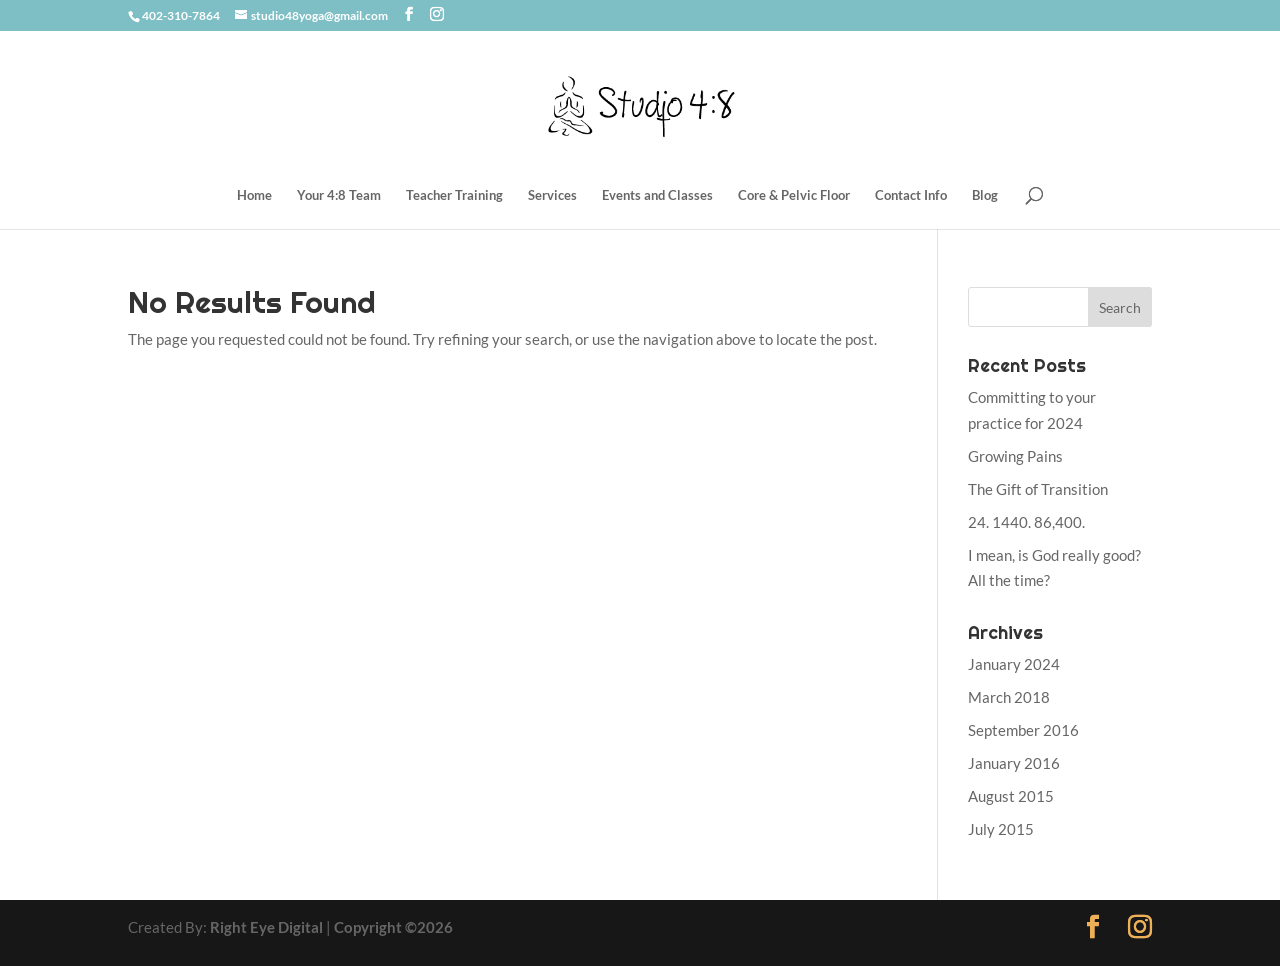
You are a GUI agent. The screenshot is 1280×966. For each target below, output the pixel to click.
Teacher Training (454, 195)
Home (254, 195)
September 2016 (1023, 730)
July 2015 (1001, 829)
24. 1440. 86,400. (1026, 522)
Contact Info (911, 195)
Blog (985, 195)
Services (552, 195)
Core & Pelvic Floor (794, 195)
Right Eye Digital (266, 927)
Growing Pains (1015, 456)
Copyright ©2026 (393, 927)
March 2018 (1009, 697)
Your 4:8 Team (339, 195)
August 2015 (1011, 796)
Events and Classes (657, 195)
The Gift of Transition (1038, 489)
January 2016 (1014, 763)
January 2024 (1014, 664)
